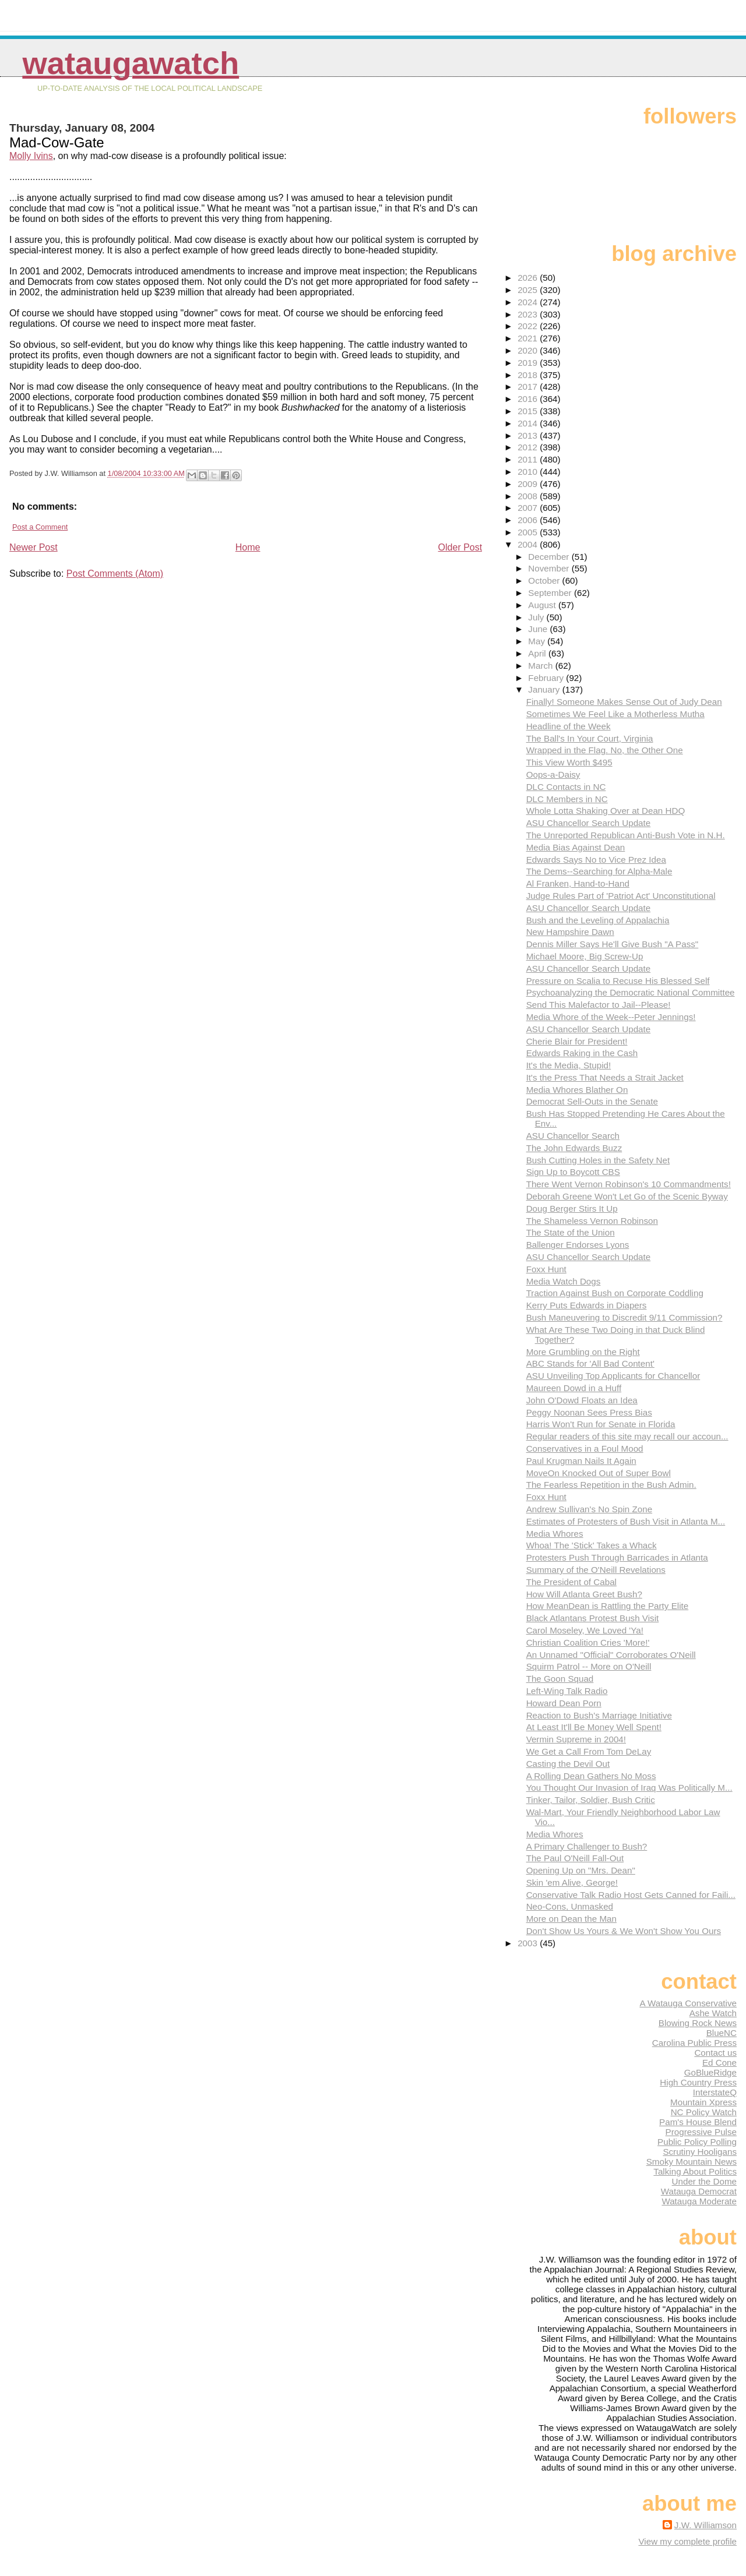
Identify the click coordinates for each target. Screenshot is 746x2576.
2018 (529, 375)
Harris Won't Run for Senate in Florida (600, 1424)
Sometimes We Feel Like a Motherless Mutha (615, 714)
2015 (529, 411)
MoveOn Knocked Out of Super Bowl (598, 1473)
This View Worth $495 (569, 762)
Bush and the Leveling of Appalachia (598, 920)
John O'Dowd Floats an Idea (582, 1400)
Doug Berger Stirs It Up (572, 1208)
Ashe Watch (713, 2013)
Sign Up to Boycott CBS (573, 1172)
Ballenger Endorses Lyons (577, 1245)
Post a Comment (40, 527)
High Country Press (698, 2082)
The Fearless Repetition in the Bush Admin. (611, 1485)
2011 (529, 459)
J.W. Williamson (705, 2525)
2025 (529, 290)
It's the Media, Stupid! (568, 1065)
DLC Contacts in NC (566, 787)
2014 (529, 423)
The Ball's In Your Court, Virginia (589, 738)
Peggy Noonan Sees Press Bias (589, 1412)
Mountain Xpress (703, 2102)
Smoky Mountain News (691, 2161)
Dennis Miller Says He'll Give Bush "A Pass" (612, 944)
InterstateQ (715, 2092)
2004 (529, 544)
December (549, 557)
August (543, 605)
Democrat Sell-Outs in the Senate (592, 1101)
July (537, 617)
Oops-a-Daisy (553, 774)
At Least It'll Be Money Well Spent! (593, 1727)
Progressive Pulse (701, 2132)
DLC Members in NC (567, 799)
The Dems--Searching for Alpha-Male (599, 871)
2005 (529, 532)
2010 (529, 472)
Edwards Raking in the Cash (582, 1053)
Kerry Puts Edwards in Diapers (586, 1305)
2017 (529, 386)
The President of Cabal (571, 1582)
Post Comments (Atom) (114, 573)
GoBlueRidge (710, 2072)
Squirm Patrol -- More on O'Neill (589, 1666)
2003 (529, 1943)
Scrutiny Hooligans (700, 2152)
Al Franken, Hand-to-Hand (577, 883)
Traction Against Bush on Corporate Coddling (614, 1293)
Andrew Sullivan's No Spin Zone (589, 1509)
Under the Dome (704, 2181)
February (547, 678)
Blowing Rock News (698, 2023)
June (539, 629)
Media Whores (554, 1533)
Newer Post (33, 547)
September (551, 593)
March (541, 666)
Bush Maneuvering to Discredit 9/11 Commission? (624, 1317)
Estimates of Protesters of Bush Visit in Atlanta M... (626, 1521)
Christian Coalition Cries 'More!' (588, 1642)
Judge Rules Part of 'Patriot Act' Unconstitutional (621, 896)
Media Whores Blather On (577, 1090)
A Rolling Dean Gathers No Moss (591, 1776)
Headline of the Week (568, 726)
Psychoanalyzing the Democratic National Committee (630, 992)
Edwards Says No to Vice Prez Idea (596, 859)
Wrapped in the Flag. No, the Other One (604, 750)
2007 (529, 508)
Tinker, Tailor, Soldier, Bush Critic (590, 1800)
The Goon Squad (560, 1679)
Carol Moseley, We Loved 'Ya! (584, 1630)
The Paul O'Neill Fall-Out (575, 1858)
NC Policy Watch (704, 2112)
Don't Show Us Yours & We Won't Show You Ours (623, 1931)
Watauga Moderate (699, 2201)
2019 (529, 363)
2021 (529, 338)
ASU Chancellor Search (573, 1136)
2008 (529, 496)
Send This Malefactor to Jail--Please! (598, 1005)
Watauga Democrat (699, 2191)
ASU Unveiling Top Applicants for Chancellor (613, 1376)
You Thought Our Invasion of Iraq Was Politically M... (629, 1787)
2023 (529, 314)
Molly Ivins (31, 156)
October (545, 580)
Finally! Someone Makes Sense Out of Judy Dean (624, 702)
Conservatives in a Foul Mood (584, 1448)
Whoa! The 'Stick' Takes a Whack (591, 1545)
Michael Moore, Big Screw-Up (584, 956)
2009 (529, 484)
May (537, 641)
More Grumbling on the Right (583, 1352)
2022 (529, 326)
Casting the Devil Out (568, 1764)
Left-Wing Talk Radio (567, 1691)
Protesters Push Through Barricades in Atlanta (617, 1557)
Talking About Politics (695, 2171)
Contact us (715, 2053)
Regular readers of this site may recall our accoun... (627, 1436)
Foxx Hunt (546, 1269)
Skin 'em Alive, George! (572, 1882)
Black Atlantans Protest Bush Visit (592, 1618)
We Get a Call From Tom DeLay (589, 1751)
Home (248, 547)
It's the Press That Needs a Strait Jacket (605, 1077)
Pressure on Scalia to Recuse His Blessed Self (618, 981)
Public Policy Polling (697, 2142)
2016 (529, 399)
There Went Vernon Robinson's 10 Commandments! (628, 1184)
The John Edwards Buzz (574, 1148)
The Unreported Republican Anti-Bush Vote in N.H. (625, 835)
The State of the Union (570, 1232)
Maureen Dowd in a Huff (574, 1388)
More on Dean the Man (571, 1919)
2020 (529, 350)
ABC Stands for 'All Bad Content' (590, 1363)
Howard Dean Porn (563, 1703)
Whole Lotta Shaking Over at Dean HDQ (605, 811)
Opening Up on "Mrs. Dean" (580, 1870)
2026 (529, 278)
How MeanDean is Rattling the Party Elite (607, 1606)
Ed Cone (719, 2062)
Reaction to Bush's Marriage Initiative (599, 1715)
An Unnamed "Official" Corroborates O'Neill (611, 1655)
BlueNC (721, 2033)
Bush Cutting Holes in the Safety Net (598, 1160)
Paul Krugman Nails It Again (581, 1461)
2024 (529, 302)
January (545, 689)
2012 (529, 447)
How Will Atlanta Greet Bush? (584, 1594)
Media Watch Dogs (563, 1281)
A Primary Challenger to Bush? (587, 1846)
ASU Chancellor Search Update (588, 823)
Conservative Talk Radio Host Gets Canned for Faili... (631, 1895)
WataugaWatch (130, 63)
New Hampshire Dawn (570, 932)
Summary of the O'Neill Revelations (596, 1570)
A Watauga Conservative (688, 2003)
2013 (529, 435)
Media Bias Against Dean (575, 847)
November (549, 568)
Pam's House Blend (698, 2122)
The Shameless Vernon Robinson (592, 1221)
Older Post (460, 547)
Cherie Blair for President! (577, 1041)
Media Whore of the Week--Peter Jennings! (611, 1017)
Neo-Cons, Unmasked (569, 1906)
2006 (529, 520)
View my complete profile (687, 2541)
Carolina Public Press (694, 2043)
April (538, 653)
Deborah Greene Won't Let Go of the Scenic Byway (627, 1196)
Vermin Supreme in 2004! (576, 1739)
